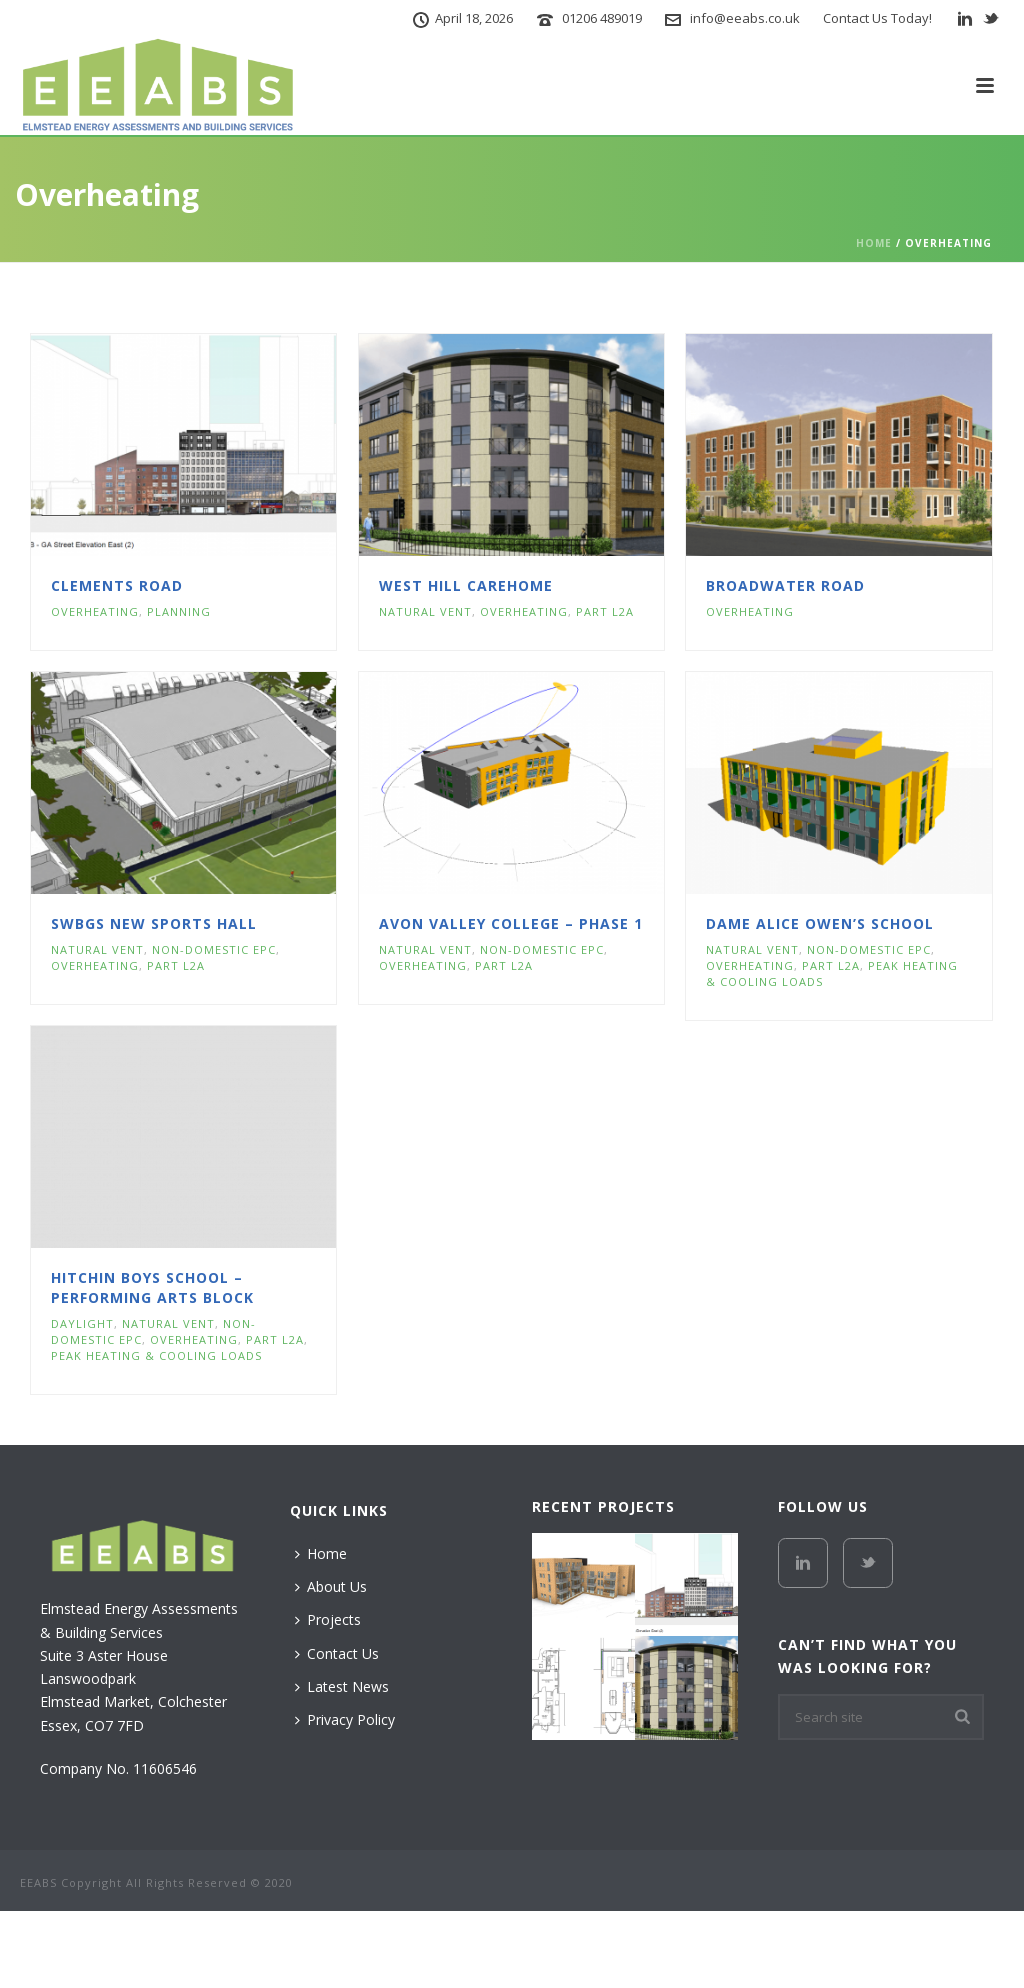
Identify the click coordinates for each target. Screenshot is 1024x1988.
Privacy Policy (345, 1719)
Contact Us (337, 1653)
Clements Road (117, 585)
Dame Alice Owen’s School (820, 923)
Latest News (342, 1686)
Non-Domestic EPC (214, 949)
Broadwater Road (785, 585)
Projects (328, 1619)
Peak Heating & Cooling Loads (156, 1355)
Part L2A (605, 611)
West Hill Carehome (466, 585)
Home (874, 243)
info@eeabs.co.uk (745, 18)
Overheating (95, 611)
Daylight (82, 1323)
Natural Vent (425, 611)
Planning (179, 611)
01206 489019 (602, 18)
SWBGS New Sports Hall (154, 923)
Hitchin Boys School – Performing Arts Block (152, 1287)
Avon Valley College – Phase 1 (511, 923)
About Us (331, 1586)
